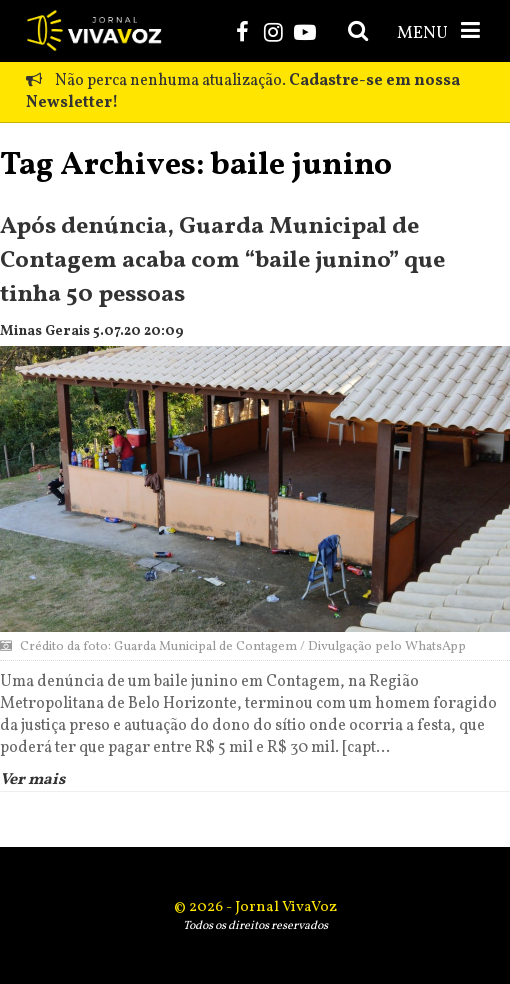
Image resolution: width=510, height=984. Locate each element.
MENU (440, 32)
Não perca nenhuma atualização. (243, 92)
